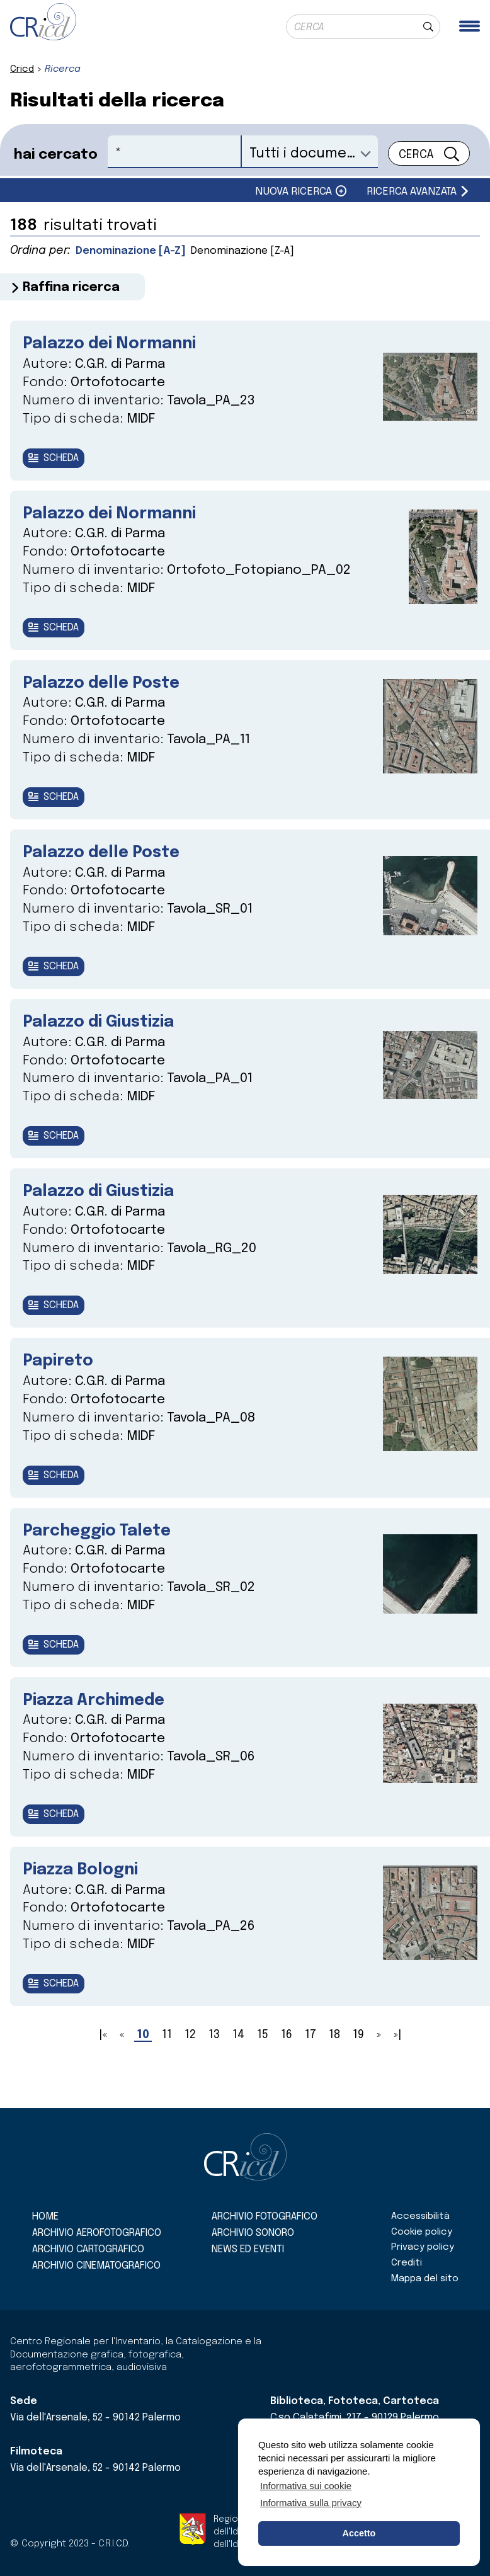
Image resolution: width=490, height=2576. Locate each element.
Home (45, 2216)
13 (214, 2059)
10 (143, 2059)
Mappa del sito (425, 2279)
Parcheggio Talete (105, 1548)
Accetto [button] (359, 2533)
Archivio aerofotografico (96, 2233)
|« (103, 2059)
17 (310, 2059)
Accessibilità (420, 2216)
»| (398, 2059)
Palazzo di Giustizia (106, 1032)
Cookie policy (421, 2232)
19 (358, 2059)
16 (286, 2059)
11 (167, 2059)
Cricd (22, 69)
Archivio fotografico (264, 2216)
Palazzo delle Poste (109, 689)
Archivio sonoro (253, 2233)
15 (262, 2059)
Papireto (61, 1376)
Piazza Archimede (102, 1720)
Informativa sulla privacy (311, 2502)
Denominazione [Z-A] (255, 250)
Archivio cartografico (88, 2249)
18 (334, 2059)
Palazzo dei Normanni (118, 345)
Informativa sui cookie (305, 2485)
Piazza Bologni (86, 1892)
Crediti (406, 2263)
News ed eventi (248, 2249)
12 (190, 2059)
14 (238, 2059)
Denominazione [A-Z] (134, 250)
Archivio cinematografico (96, 2265)
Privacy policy (422, 2248)
